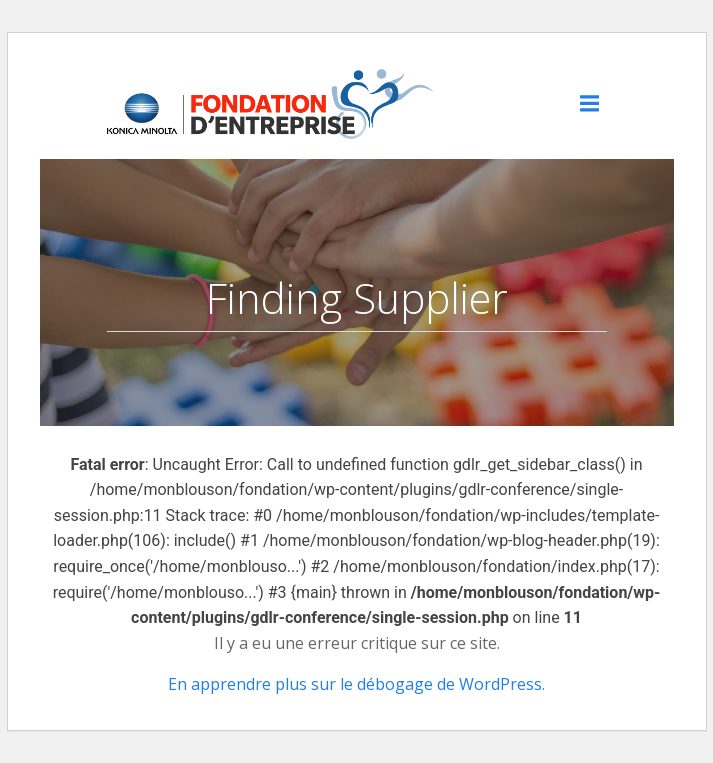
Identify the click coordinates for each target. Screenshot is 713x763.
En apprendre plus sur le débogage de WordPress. (356, 684)
